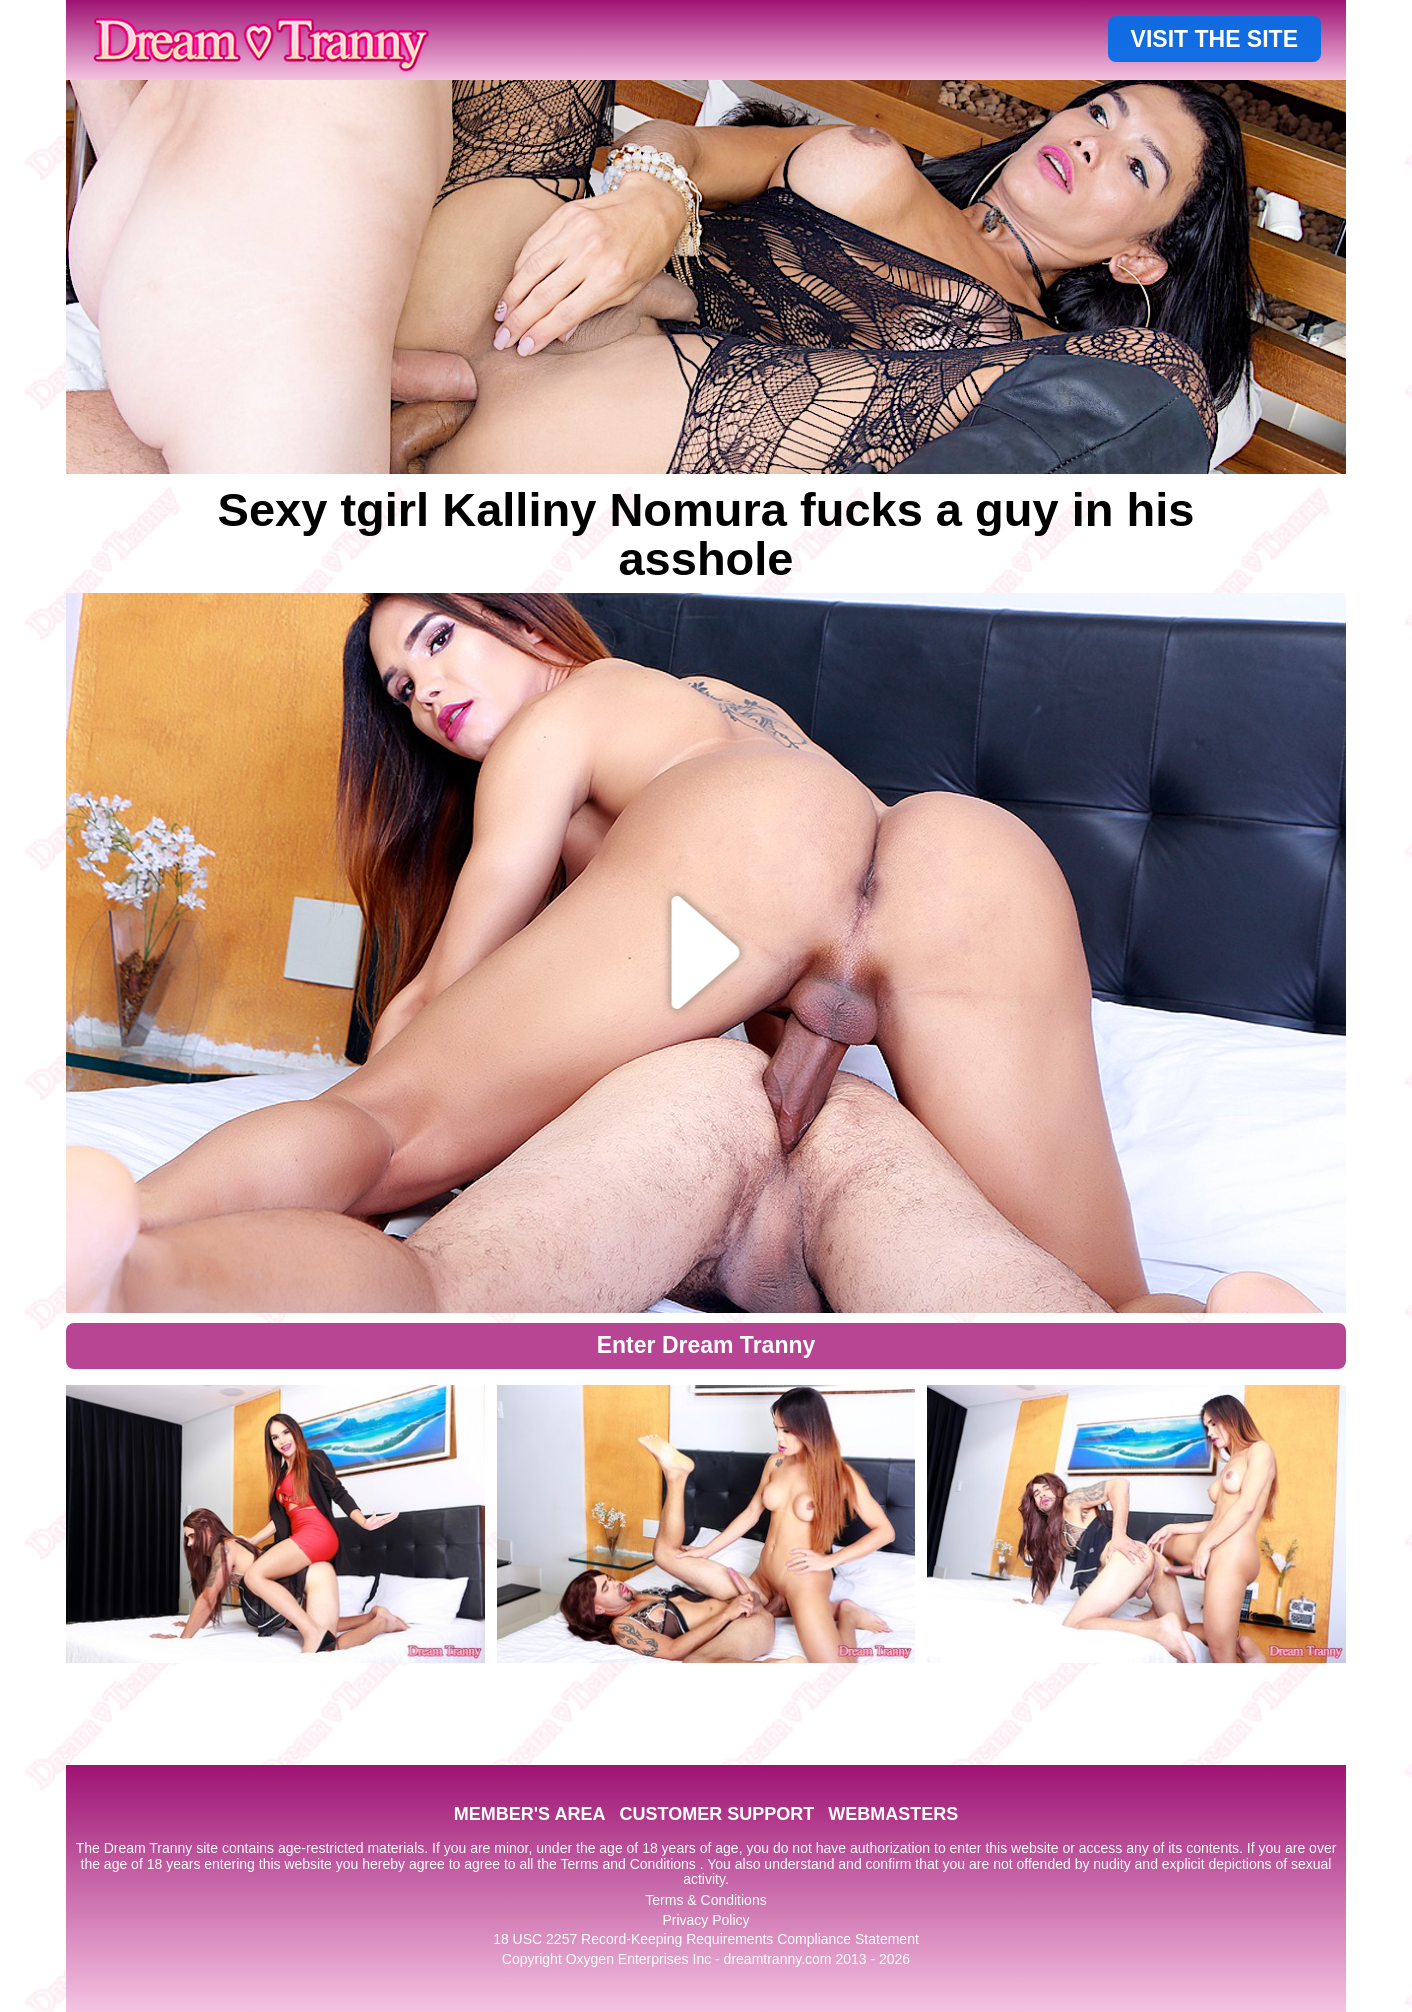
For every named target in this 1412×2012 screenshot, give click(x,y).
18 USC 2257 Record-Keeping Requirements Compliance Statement (706, 1939)
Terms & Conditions (705, 1900)
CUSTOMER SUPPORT (716, 1814)
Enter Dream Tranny (706, 1345)
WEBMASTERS (893, 1814)
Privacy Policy (705, 1920)
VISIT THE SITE (1214, 39)
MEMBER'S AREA (530, 1814)
